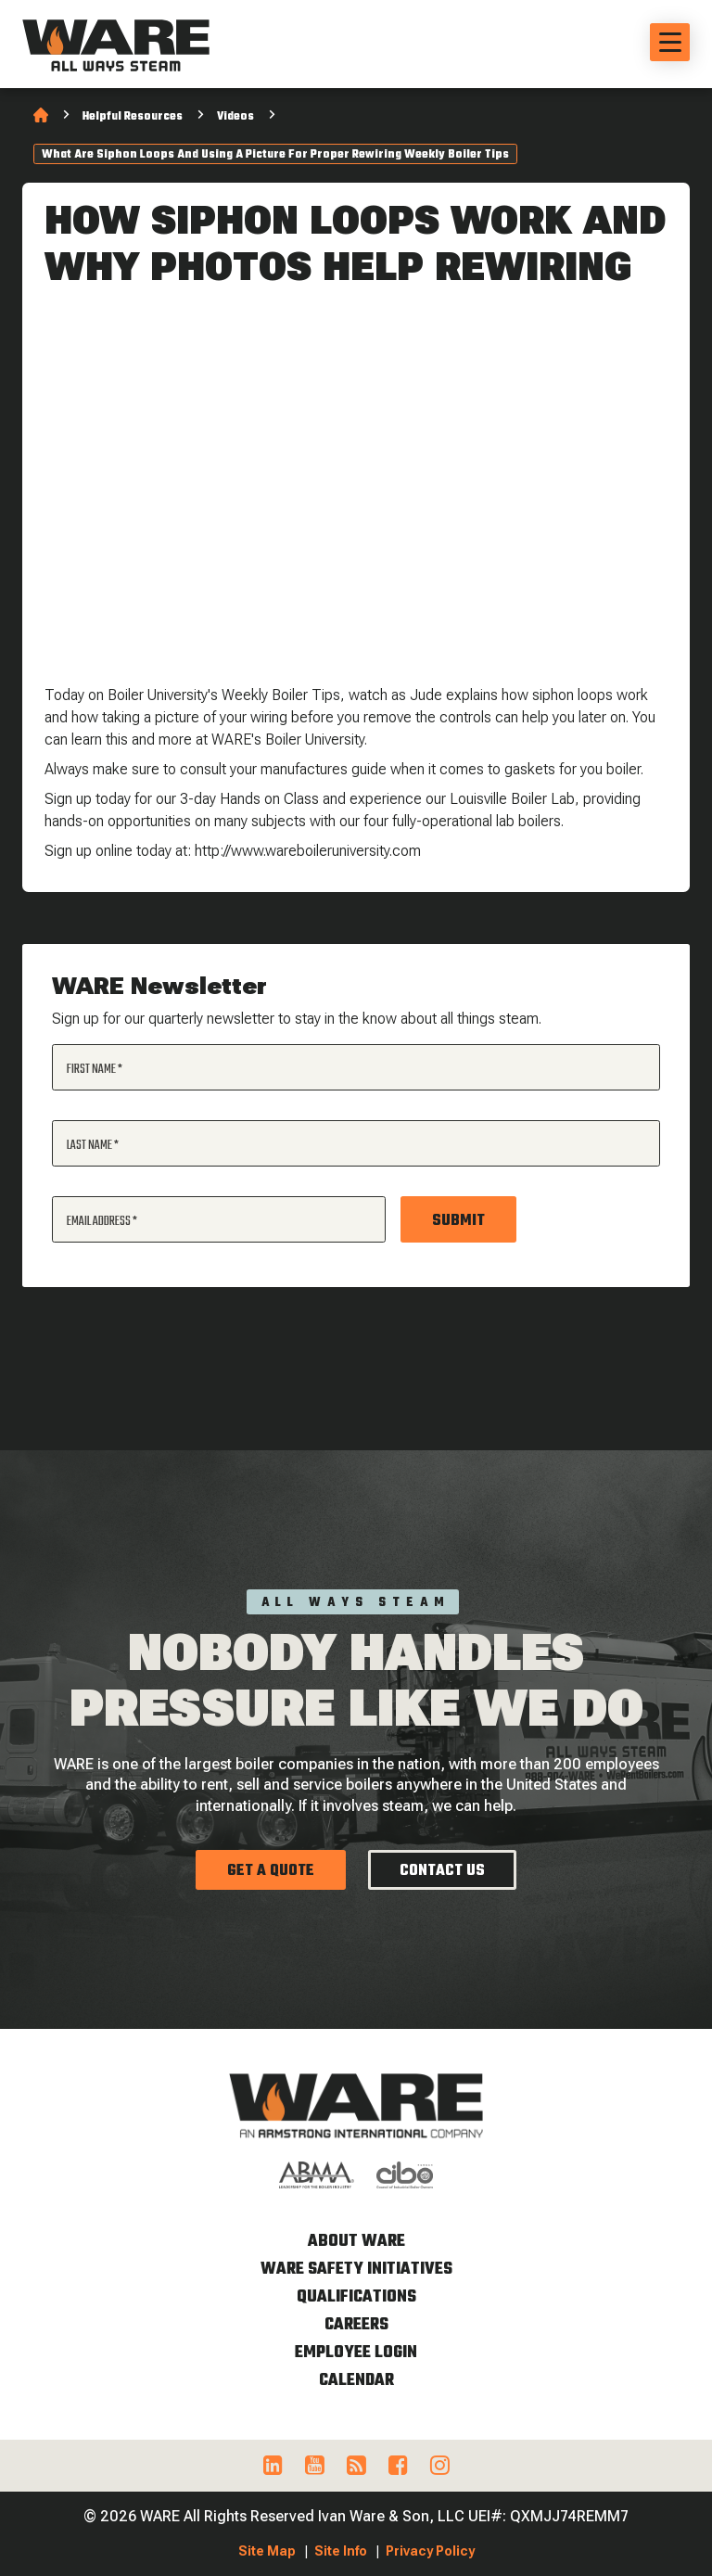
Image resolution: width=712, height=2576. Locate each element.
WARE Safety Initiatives (356, 2269)
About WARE (356, 2241)
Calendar (356, 2380)
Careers (356, 2325)
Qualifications (356, 2297)
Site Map (267, 2551)
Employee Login (356, 2353)
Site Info (340, 2551)
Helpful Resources (133, 116)
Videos (235, 116)
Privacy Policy (430, 2551)
